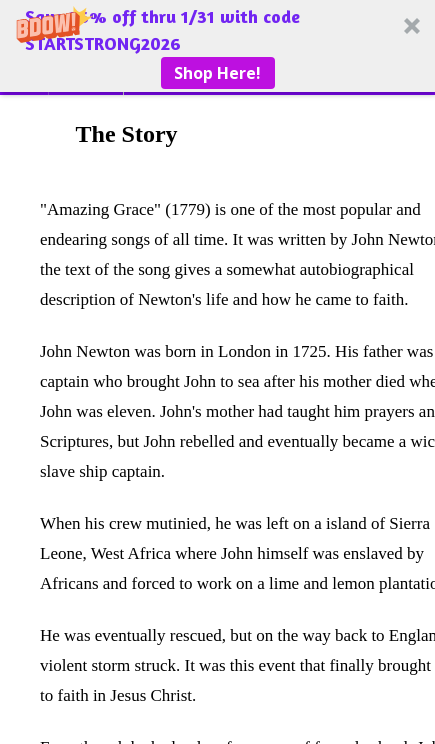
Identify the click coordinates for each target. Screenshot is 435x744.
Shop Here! (217, 73)
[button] (217, 46)
